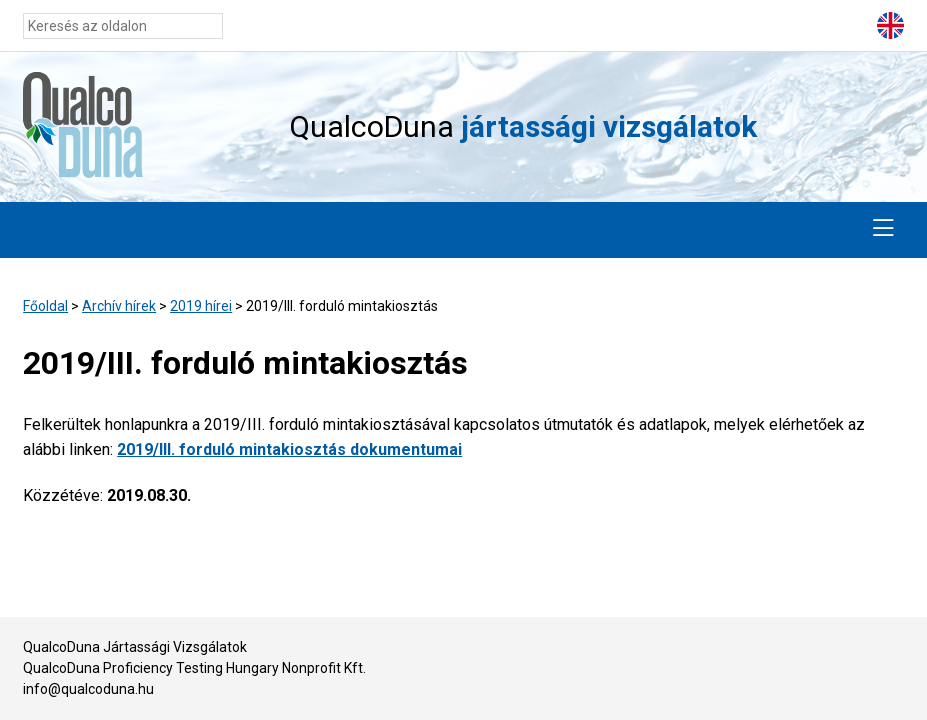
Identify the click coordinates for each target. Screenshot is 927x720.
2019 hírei (201, 306)
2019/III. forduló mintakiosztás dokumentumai (289, 449)
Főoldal (45, 306)
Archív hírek (119, 306)
